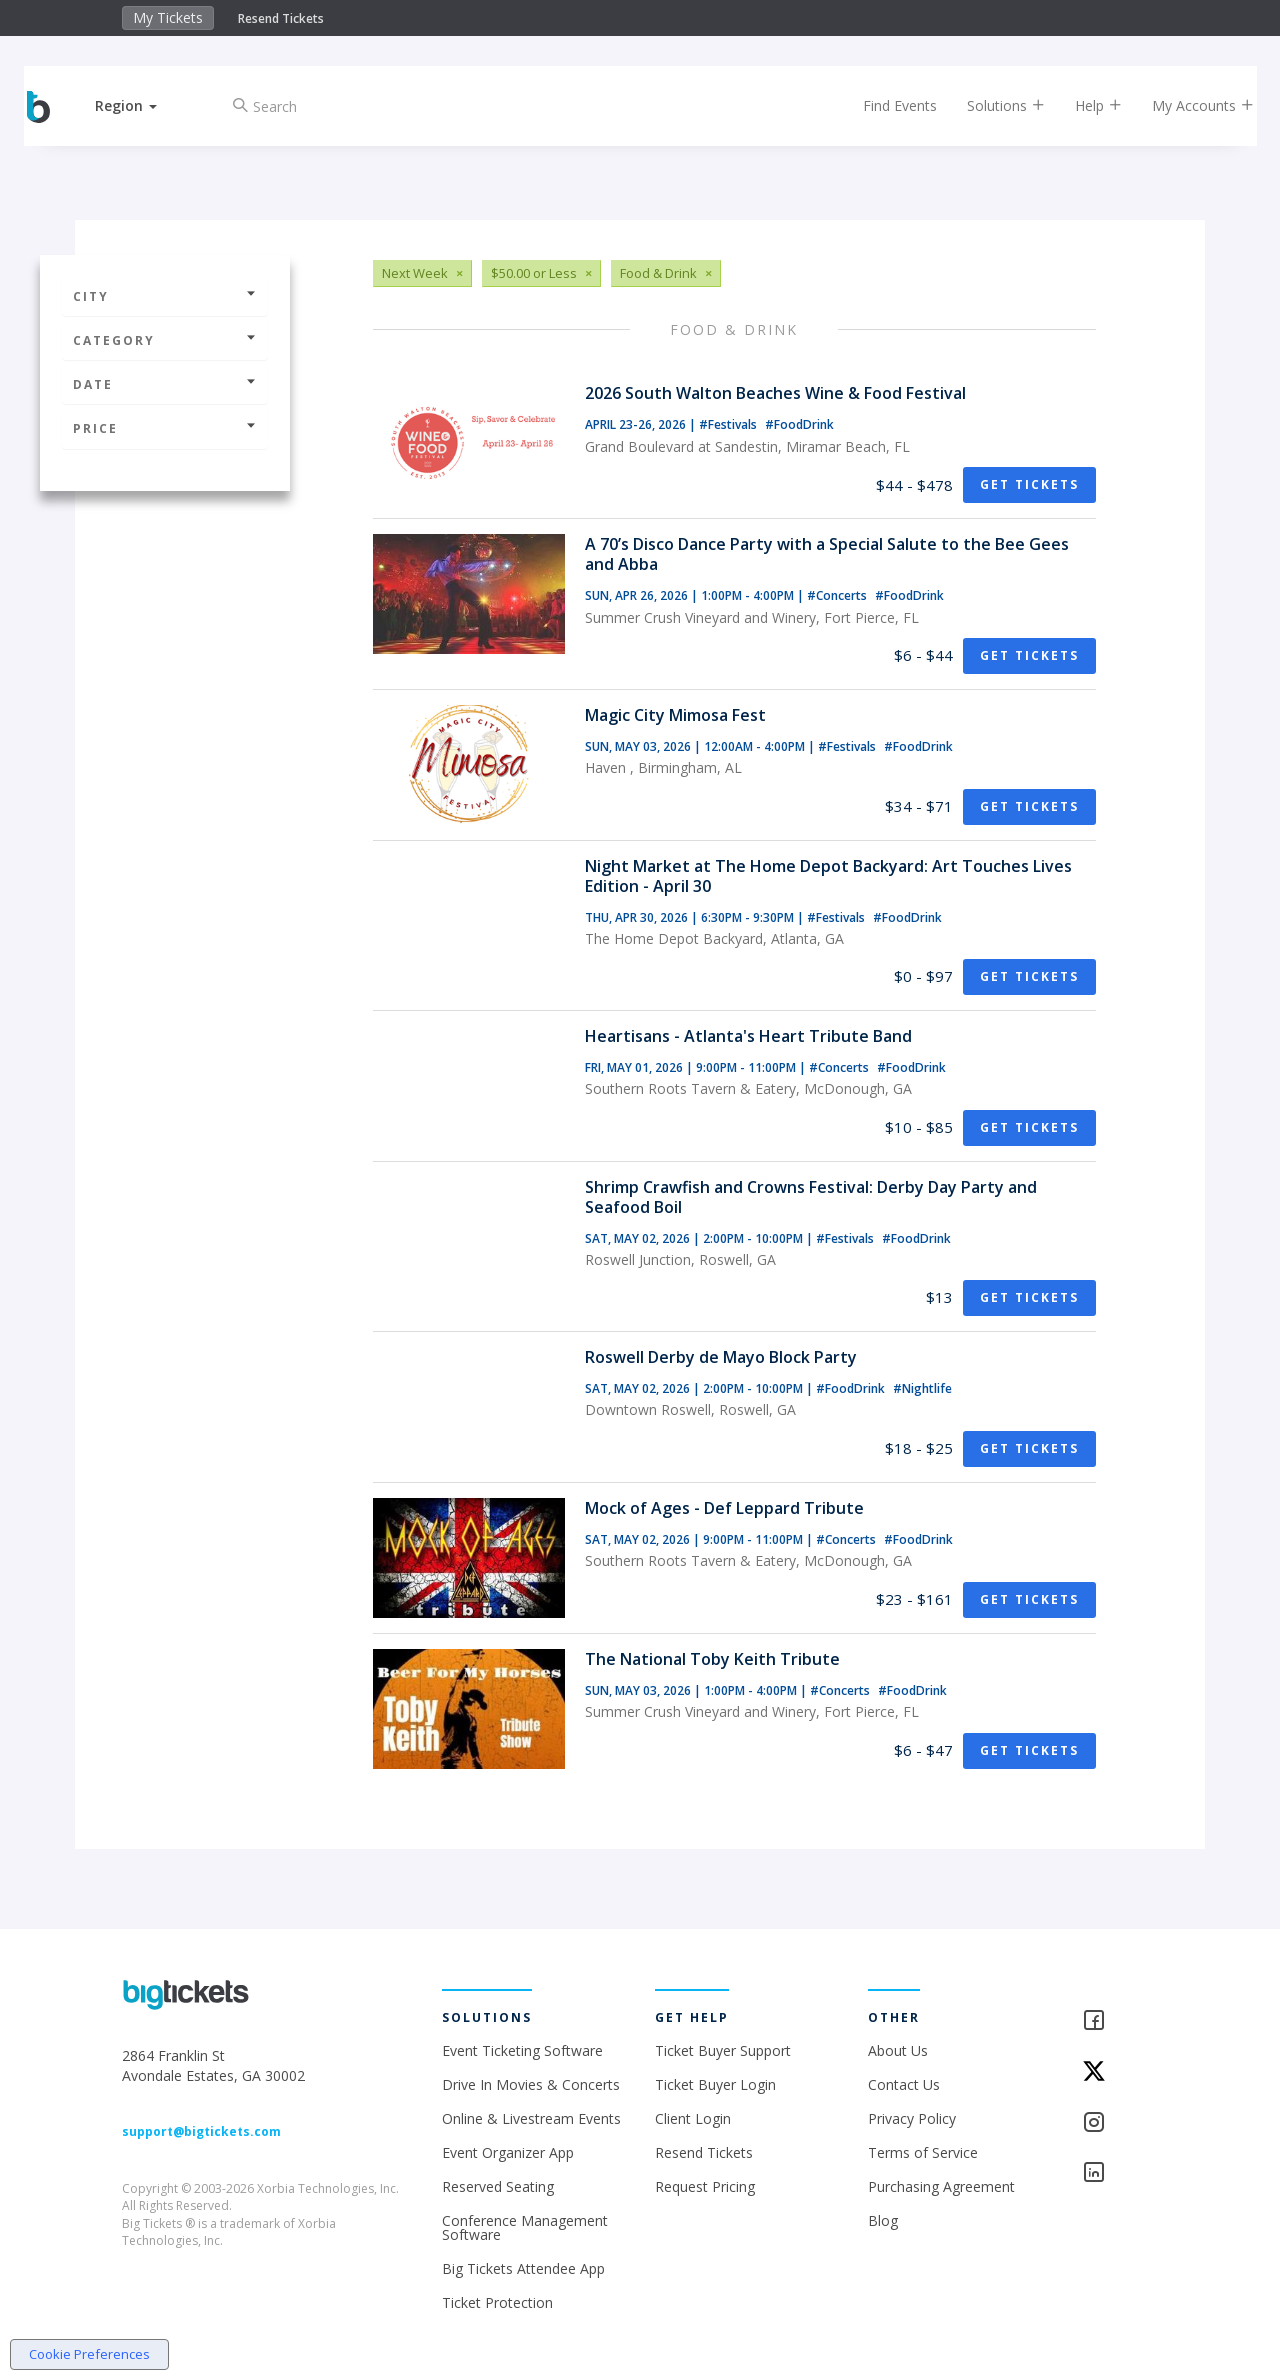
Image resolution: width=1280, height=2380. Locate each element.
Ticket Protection (497, 2302)
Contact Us (904, 2084)
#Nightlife (922, 1388)
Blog (883, 2220)
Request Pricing (705, 2186)
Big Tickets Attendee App (523, 2268)
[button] (143, 105)
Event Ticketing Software (522, 2050)
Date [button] (165, 384)
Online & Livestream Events (531, 2118)
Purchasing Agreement (941, 2186)
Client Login (693, 2118)
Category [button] (165, 340)
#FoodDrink (799, 424)
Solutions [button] (990, 105)
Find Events (884, 105)
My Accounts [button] (1187, 105)
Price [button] (165, 428)
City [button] (165, 296)
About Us (898, 2050)
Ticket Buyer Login (715, 2084)
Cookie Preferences (89, 2354)
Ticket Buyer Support (723, 2050)
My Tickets (168, 17)
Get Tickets (1029, 484)
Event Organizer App (508, 2152)
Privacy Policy (912, 2118)
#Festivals (729, 424)
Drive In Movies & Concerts (531, 2084)
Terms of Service (923, 2152)
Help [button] (1082, 105)
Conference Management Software (525, 2227)
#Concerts (838, 595)
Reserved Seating (498, 2186)
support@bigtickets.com (201, 2131)
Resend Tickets (281, 18)
